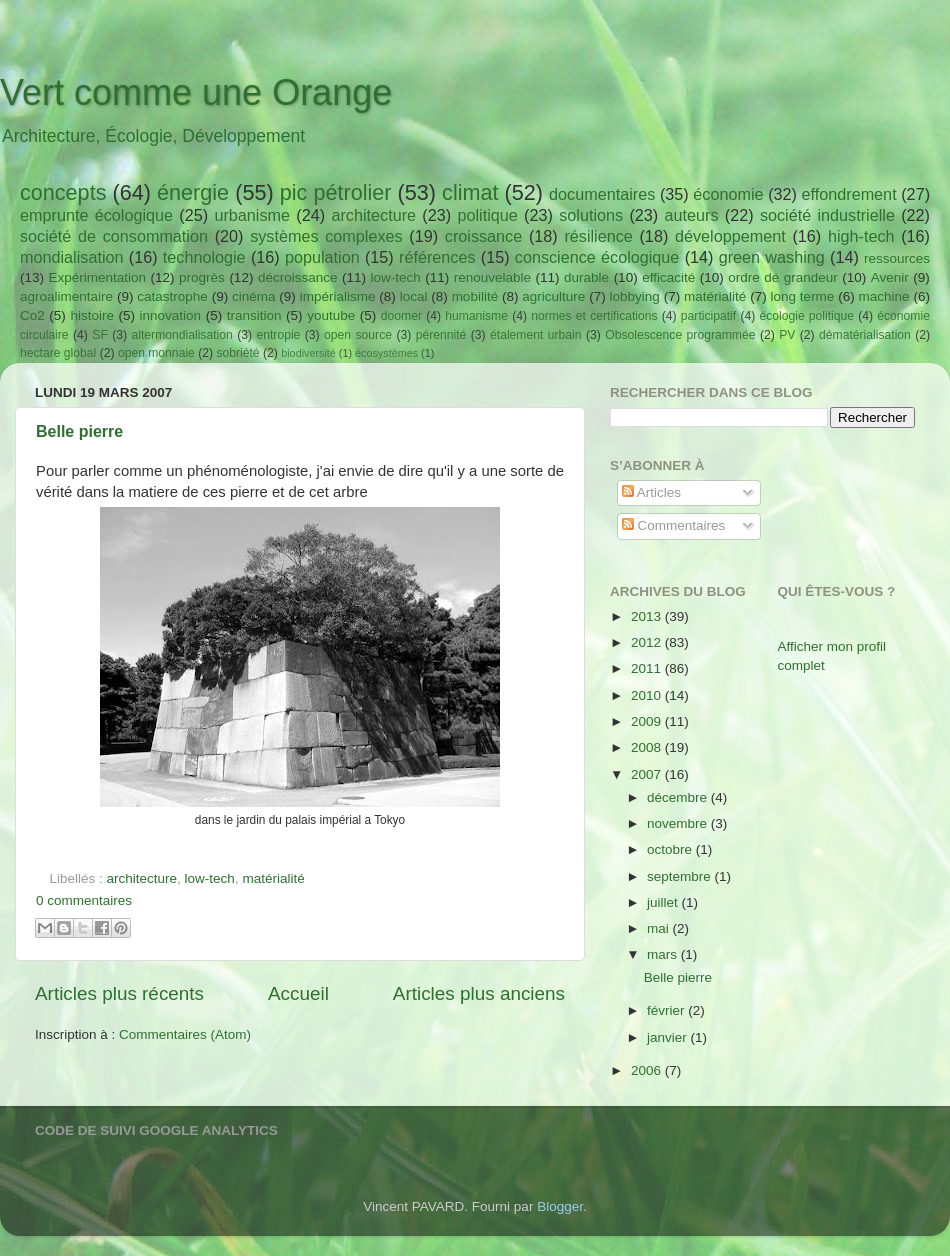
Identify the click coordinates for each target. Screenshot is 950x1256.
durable (586, 277)
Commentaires (674, 525)
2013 (648, 616)
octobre (671, 849)
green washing (772, 257)
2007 (648, 774)
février (667, 1010)
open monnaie (156, 353)
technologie (204, 257)
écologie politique (806, 316)
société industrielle (827, 215)
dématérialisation (865, 335)
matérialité (715, 296)
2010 (648, 695)
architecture (373, 215)
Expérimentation (98, 277)
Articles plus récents (119, 993)
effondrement (849, 194)
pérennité (441, 335)
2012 (648, 642)
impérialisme (338, 296)
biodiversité (308, 353)
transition (254, 315)
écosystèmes (386, 353)
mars (664, 954)
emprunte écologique (96, 215)
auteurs (692, 215)
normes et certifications (594, 316)
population (322, 257)
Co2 (32, 315)
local (414, 296)
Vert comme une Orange (196, 92)
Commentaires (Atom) (185, 1034)
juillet (664, 902)
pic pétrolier (336, 192)
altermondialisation (182, 335)
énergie (193, 192)
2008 (648, 747)
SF (100, 335)
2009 (648, 721)
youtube (331, 315)
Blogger (560, 1206)
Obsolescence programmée (680, 335)
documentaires (602, 194)
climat (470, 192)
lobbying (635, 296)
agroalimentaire (66, 296)
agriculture (553, 296)
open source (358, 335)
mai (660, 928)
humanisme (476, 316)
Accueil (298, 993)
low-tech (395, 277)
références (437, 257)
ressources (897, 258)
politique (487, 215)
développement (730, 236)
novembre (679, 823)
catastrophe (172, 296)
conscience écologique (597, 257)
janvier (669, 1037)
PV (787, 335)
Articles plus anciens (479, 993)
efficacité (668, 277)
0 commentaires (84, 900)
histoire (92, 315)
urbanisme (252, 215)
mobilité (475, 296)
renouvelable (492, 277)
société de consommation (114, 236)
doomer (401, 316)
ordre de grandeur (783, 277)
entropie (278, 335)
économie (728, 194)
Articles (651, 492)
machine (884, 296)
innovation (171, 315)
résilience (598, 236)
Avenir (890, 277)
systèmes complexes (326, 236)
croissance (483, 236)
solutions (591, 215)
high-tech (861, 236)
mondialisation (71, 257)
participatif (708, 316)
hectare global (58, 353)
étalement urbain (536, 335)
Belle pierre (79, 431)
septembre (681, 876)
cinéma (254, 296)
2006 (648, 1070)
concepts (63, 192)
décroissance (298, 277)
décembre (679, 797)
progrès (202, 277)
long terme (803, 296)
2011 (648, 668)
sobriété (237, 353)
